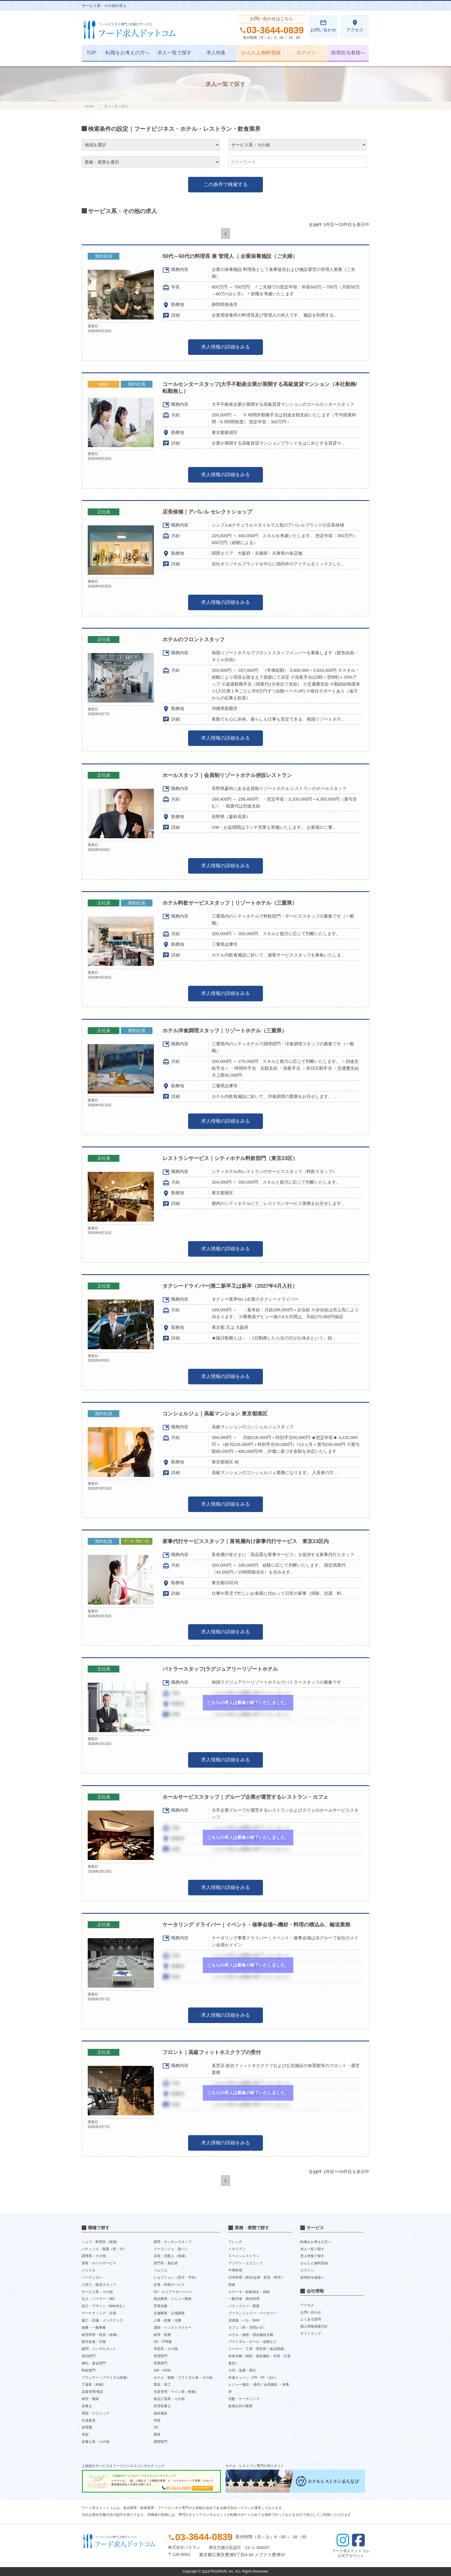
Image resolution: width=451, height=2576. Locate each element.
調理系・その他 (94, 2256)
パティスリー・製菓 (243, 2306)
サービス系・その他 (97, 2292)
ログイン (306, 52)
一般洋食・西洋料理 (243, 2299)
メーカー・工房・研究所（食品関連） (257, 2349)
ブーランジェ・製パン (171, 2249)
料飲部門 (88, 2370)
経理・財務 (162, 2334)
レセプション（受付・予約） (176, 2277)
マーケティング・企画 (99, 2313)
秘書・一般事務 (94, 2328)
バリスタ (88, 2270)
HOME (90, 106)
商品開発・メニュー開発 (173, 2299)
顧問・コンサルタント (99, 2349)
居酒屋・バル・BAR (244, 2320)
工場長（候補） (94, 2384)
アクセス (355, 25)
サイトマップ (310, 2334)
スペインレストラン (243, 2256)
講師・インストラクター (173, 2328)
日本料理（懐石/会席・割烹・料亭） (256, 2277)
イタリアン (237, 2249)
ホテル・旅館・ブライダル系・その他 (183, 2377)
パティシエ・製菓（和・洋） (104, 2249)
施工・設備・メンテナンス (102, 2320)
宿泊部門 (88, 2356)
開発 (157, 2435)
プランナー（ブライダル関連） (106, 2377)
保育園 (87, 2427)
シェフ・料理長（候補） (101, 2242)
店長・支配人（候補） (171, 2256)
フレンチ (235, 2242)
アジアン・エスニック (245, 2263)
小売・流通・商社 (242, 2370)
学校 (157, 2420)
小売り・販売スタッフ (99, 2285)
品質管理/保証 (92, 2392)
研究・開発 (90, 2399)
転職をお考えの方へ (128, 52)
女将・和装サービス (169, 2285)
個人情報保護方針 (314, 2326)
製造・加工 (162, 2384)
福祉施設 (160, 2413)
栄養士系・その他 (95, 2442)
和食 (231, 2285)
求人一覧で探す (174, 52)
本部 (85, 2435)
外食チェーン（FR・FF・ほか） (253, 2377)
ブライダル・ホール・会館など (252, 2342)
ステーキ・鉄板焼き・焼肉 (249, 2292)
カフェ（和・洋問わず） (247, 2328)
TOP (92, 52)
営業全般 (160, 2306)
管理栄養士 (162, 2406)
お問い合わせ (323, 25)
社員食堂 (88, 2420)
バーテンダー (92, 2277)
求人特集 (216, 52)
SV (156, 2427)
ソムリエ (160, 2270)
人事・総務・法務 (167, 2320)
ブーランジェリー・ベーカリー (252, 2313)
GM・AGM (162, 2370)
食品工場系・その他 (169, 2399)
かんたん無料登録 (261, 52)
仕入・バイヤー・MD (98, 2299)
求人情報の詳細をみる (225, 347)
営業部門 (160, 2363)
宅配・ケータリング (243, 2399)
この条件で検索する (226, 184)
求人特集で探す (312, 2256)
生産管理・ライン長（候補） (176, 2392)
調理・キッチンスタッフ (173, 2242)
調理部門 (160, 2442)
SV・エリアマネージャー (173, 2292)
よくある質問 (310, 2319)
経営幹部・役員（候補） (101, 2334)
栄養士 (87, 2406)
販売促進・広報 (94, 2342)
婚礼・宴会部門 (94, 2363)
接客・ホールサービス (99, 2263)
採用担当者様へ (348, 52)
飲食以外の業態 (240, 2406)
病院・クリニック (95, 2413)
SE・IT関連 (163, 2342)
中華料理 (235, 2270)
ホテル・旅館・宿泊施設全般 (250, 2334)
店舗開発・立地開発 (169, 2313)
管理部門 (160, 2356)
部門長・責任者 (166, 2263)
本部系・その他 (166, 2349)
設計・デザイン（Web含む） (104, 2306)
